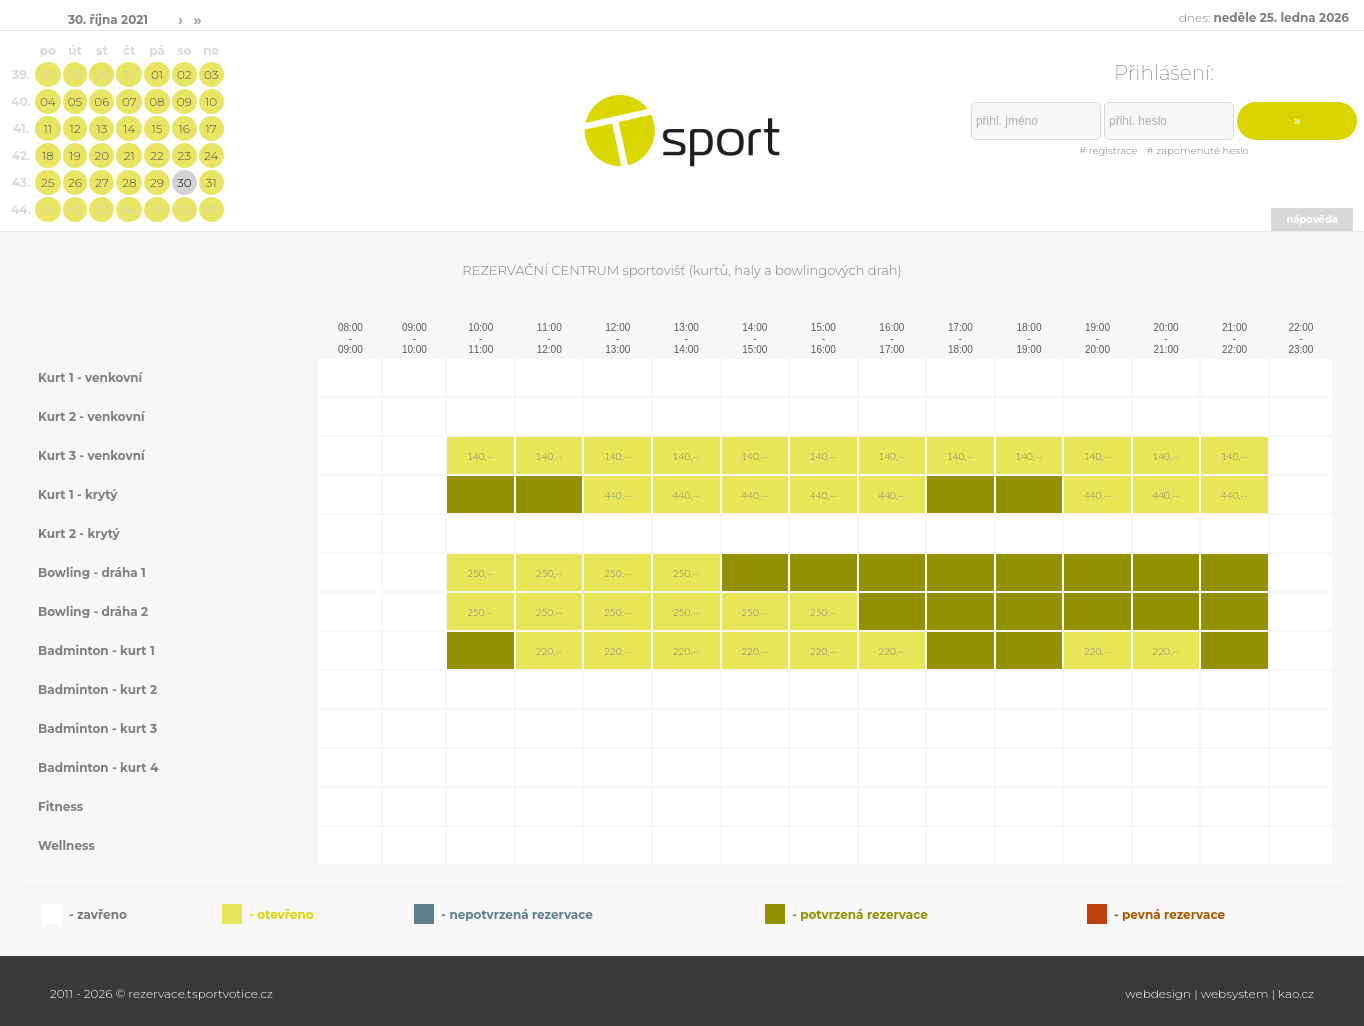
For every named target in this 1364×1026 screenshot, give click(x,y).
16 (184, 128)
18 (48, 155)
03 (211, 74)
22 (157, 155)
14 (129, 128)
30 (129, 74)
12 (75, 128)
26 (75, 182)
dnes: (1264, 17)
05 (75, 101)
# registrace (1108, 150)
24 (211, 155)
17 (211, 128)
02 (184, 74)
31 (211, 182)
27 (48, 74)
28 (75, 74)
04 (48, 101)
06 (101, 101)
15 (156, 128)
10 (211, 101)
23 (184, 155)
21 (129, 155)
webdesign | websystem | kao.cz (1219, 993)
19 (74, 155)
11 (48, 128)
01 (157, 74)
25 (47, 182)
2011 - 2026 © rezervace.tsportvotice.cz (161, 993)
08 (156, 101)
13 (101, 128)
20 (102, 155)
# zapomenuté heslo (1198, 150)
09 (184, 101)
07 (129, 101)
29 (102, 74)
